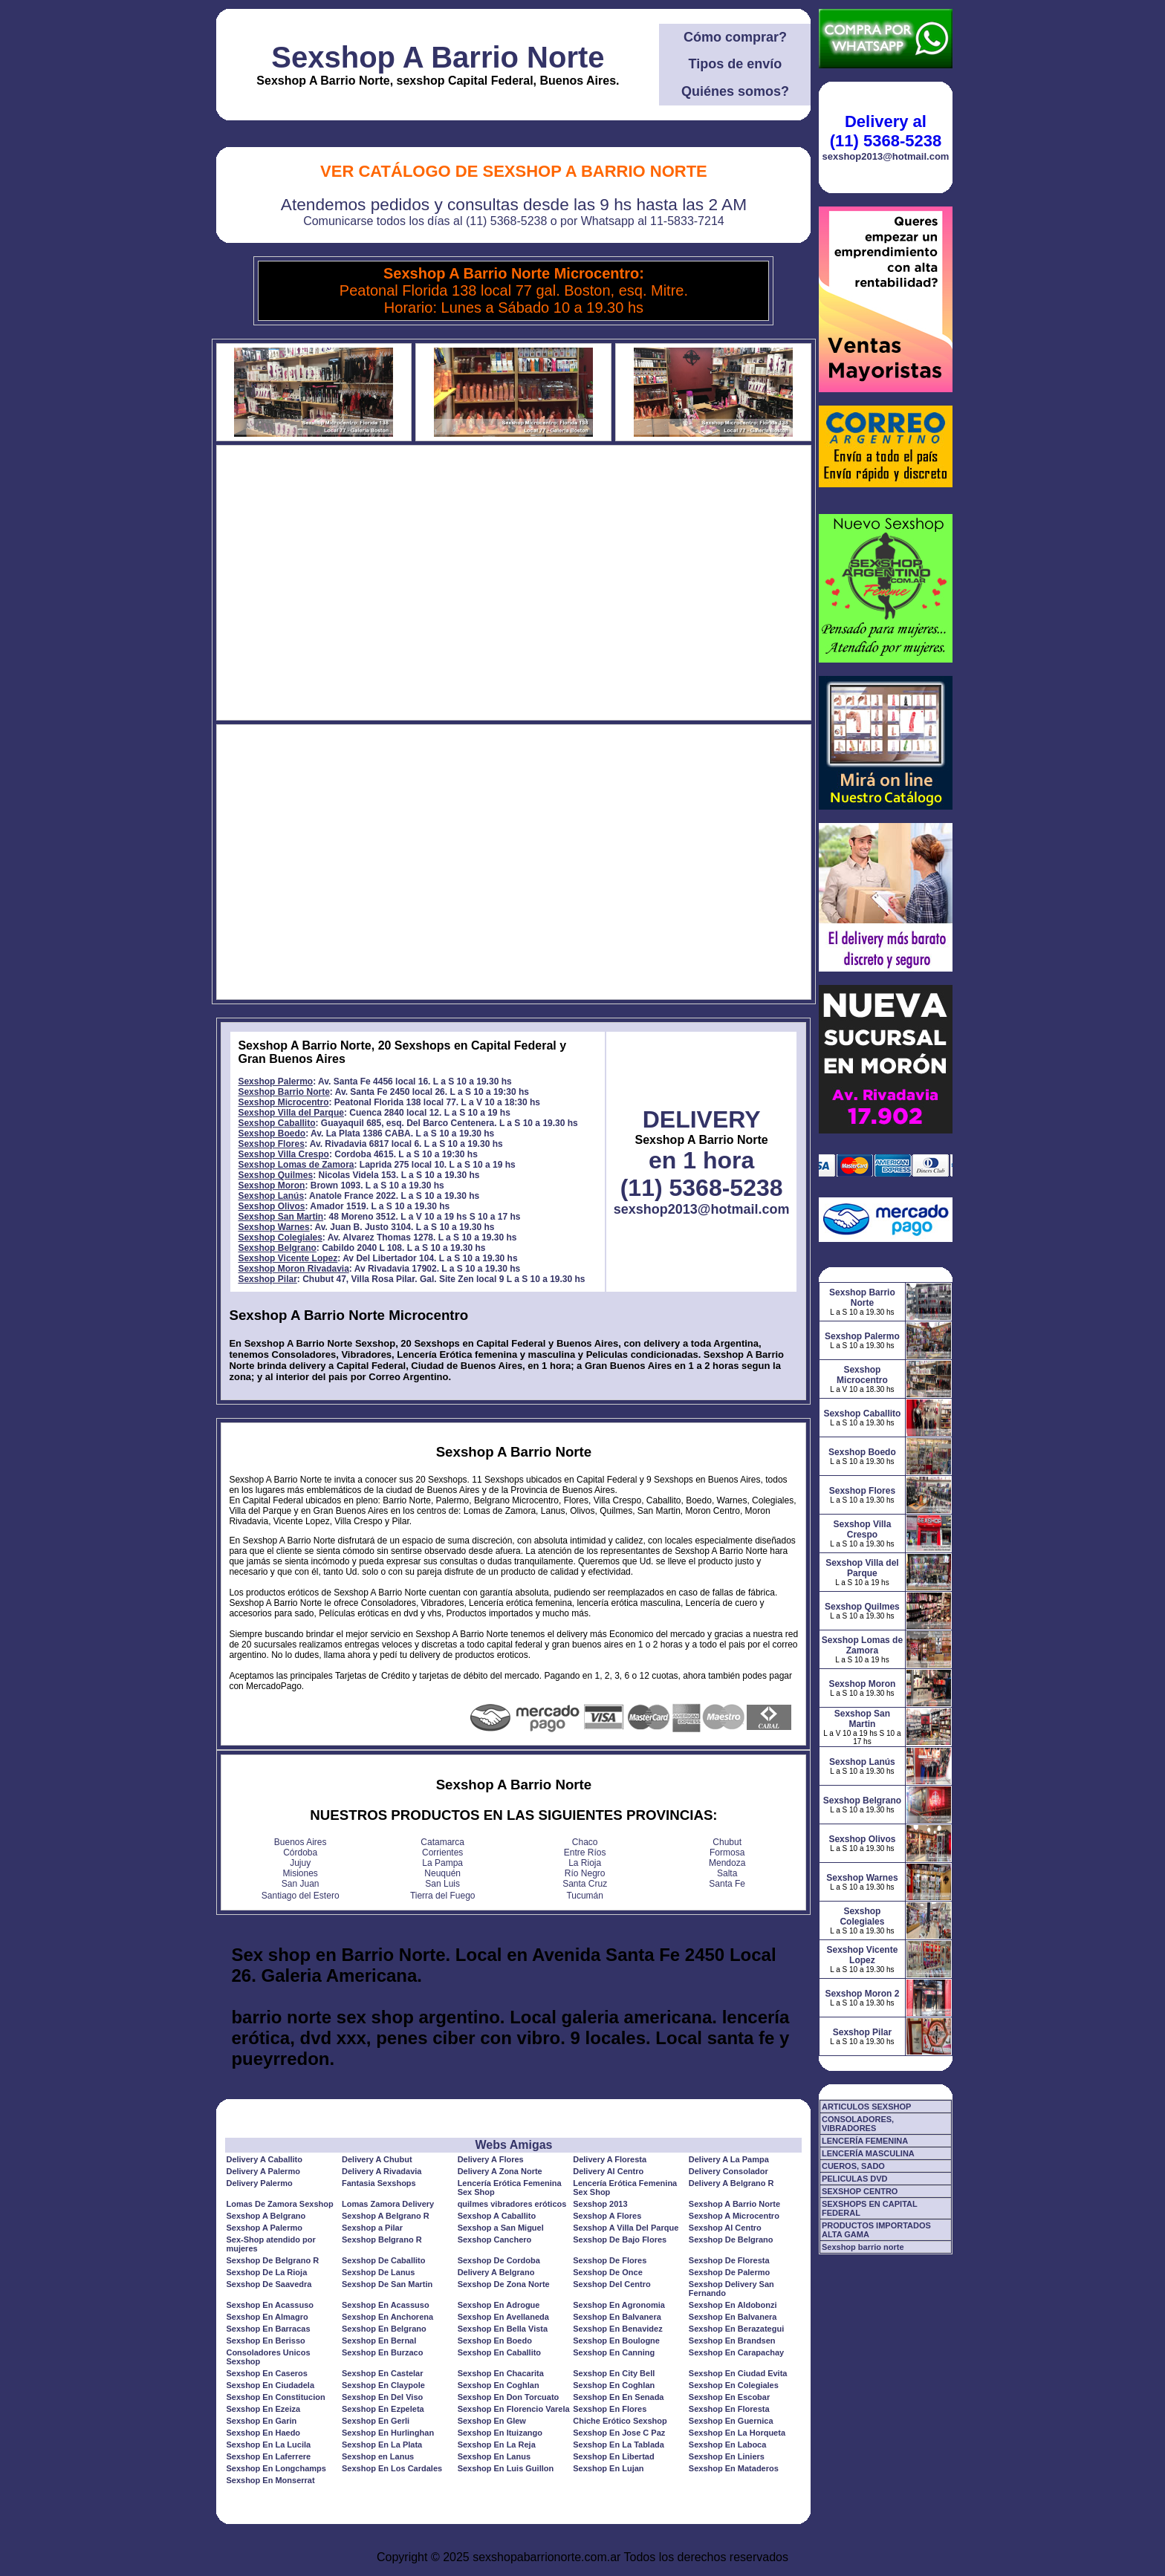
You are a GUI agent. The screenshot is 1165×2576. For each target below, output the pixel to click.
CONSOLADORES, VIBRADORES (858, 2124)
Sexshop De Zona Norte (504, 2284)
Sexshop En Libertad (613, 2456)
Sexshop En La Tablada (618, 2444)
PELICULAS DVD (855, 2178)
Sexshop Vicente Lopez (287, 1258)
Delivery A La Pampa (729, 2159)
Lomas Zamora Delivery (388, 2203)
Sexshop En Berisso (265, 2340)
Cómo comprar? (735, 37)
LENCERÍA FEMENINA (865, 2140)
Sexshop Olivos (271, 1206)
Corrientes (442, 1852)
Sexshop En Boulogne (616, 2340)
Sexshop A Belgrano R (385, 2215)
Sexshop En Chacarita (501, 2373)
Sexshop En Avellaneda (503, 2316)
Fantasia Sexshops (379, 2183)
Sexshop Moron (271, 1185)
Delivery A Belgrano (496, 2272)
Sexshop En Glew (492, 2420)
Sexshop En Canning (614, 2352)
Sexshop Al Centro (725, 2227)
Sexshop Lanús (271, 1196)
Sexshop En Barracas (268, 2328)
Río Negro (585, 1873)
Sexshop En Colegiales (734, 2385)
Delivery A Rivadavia (381, 2171)
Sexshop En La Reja (497, 2444)
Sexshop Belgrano (277, 1248)
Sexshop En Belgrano (384, 2328)
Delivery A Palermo (262, 2171)
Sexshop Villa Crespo (283, 1154)
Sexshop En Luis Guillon (506, 2468)
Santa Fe (727, 1884)
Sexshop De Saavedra (268, 2284)
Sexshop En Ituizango (500, 2432)
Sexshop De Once (608, 2272)
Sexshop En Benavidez (617, 2328)
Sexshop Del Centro (612, 2284)
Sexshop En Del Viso (382, 2397)
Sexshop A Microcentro (734, 2215)
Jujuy (300, 1863)
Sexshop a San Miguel (501, 2227)
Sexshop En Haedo (263, 2432)
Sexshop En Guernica (731, 2420)
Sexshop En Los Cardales (392, 2468)
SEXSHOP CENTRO (860, 2191)
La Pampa (442, 1863)
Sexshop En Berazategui (736, 2328)
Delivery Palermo (259, 2183)
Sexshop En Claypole (383, 2385)
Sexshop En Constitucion (275, 2397)
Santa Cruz (584, 1884)
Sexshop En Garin (261, 2420)
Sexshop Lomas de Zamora (296, 1164)
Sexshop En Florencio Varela (514, 2408)
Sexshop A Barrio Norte (437, 57)
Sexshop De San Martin (387, 2284)
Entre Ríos (585, 1852)
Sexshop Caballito (276, 1123)
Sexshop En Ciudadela (270, 2385)
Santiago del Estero (301, 1895)
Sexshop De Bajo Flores (619, 2239)
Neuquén (442, 1873)
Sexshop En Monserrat (270, 2480)
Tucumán (584, 1895)
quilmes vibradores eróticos (512, 2203)
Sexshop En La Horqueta (737, 2432)
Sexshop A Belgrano (265, 2215)
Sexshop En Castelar (382, 2373)
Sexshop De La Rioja (266, 2272)
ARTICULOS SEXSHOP (866, 2106)
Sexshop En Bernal (379, 2340)
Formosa (727, 1852)
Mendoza (727, 1863)
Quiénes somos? (735, 91)
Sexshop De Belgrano (731, 2239)
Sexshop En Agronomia (619, 2304)
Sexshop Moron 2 (862, 1993)
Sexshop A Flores (607, 2215)
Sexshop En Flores (609, 2408)
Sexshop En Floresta (729, 2408)
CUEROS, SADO (853, 2166)
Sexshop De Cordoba (499, 2260)
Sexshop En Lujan (608, 2468)
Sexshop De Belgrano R (272, 2260)
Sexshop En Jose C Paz (619, 2432)
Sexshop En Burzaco (382, 2352)
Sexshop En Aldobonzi (733, 2304)
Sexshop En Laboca (728, 2444)
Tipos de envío (735, 63)
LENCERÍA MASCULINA (868, 2153)
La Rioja (584, 1863)
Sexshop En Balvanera (617, 2316)
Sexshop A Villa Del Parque (625, 2227)
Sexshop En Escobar (729, 2397)
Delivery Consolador (728, 2171)
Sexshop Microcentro (283, 1102)
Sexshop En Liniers (727, 2456)
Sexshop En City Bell (614, 2373)
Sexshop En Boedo (495, 2340)
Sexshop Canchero (495, 2239)
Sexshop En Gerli (375, 2420)
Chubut (727, 1842)
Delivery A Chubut (377, 2159)
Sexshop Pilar (267, 1279)
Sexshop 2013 (600, 2203)
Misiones (300, 1873)
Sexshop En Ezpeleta (383, 2408)
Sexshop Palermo (275, 1081)
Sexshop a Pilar (372, 2227)
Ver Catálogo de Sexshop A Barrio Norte (513, 171)
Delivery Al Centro (608, 2171)
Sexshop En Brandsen (732, 2340)
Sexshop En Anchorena (387, 2316)
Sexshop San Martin (280, 1216)
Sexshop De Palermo (729, 2272)
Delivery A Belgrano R (731, 2183)
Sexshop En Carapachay (736, 2352)
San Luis (442, 1884)
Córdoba (300, 1852)
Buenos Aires (300, 1842)
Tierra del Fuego (443, 1895)
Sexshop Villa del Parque (291, 1113)
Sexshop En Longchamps (275, 2468)
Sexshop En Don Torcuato (508, 2397)
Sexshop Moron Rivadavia (293, 1268)
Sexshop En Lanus (494, 2456)
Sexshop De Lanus (378, 2272)
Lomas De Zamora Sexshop (279, 2203)
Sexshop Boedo (271, 1133)
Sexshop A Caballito (497, 2215)
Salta (727, 1873)
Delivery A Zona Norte (500, 2171)
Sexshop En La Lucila (268, 2444)
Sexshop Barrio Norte (283, 1092)
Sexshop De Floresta (729, 2260)
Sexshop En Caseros (266, 2373)
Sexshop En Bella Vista (503, 2328)
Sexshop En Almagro (267, 2316)
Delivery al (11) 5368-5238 (885, 131)
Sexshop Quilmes (275, 1175)
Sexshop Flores (271, 1144)
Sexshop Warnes (273, 1227)
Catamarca (442, 1842)
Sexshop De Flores (609, 2260)
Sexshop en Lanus (378, 2456)
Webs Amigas (513, 2144)
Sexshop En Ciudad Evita (738, 2373)
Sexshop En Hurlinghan (388, 2432)
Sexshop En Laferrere (268, 2456)
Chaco (585, 1842)
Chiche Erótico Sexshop (620, 2420)
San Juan (300, 1884)
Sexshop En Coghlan (498, 2385)
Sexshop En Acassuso (270, 2304)
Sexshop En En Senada (618, 2397)
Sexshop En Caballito (499, 2352)
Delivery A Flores (491, 2159)
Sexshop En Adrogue (499, 2304)
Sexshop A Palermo (264, 2227)
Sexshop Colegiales (280, 1237)
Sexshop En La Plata (382, 2444)
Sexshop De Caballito (383, 2260)
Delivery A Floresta (609, 2159)
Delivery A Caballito (264, 2159)
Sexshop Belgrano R (382, 2239)
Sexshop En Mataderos (734, 2468)
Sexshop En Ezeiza (263, 2408)
